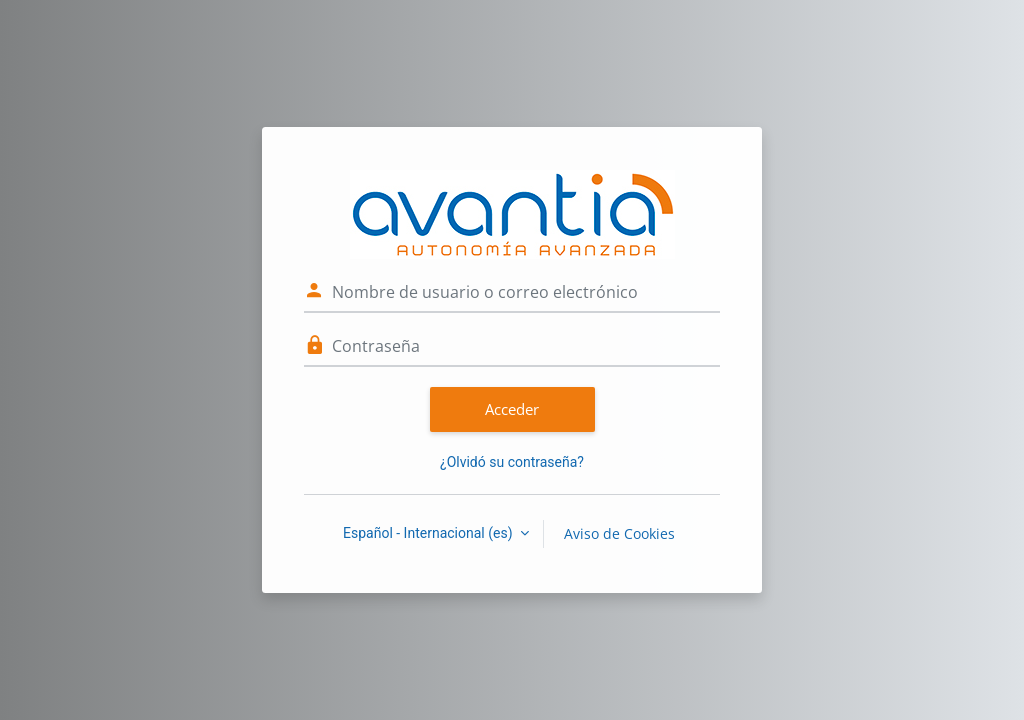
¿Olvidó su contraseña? (512, 462)
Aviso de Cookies (619, 533)
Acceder (512, 409)
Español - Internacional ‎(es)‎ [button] (429, 533)
